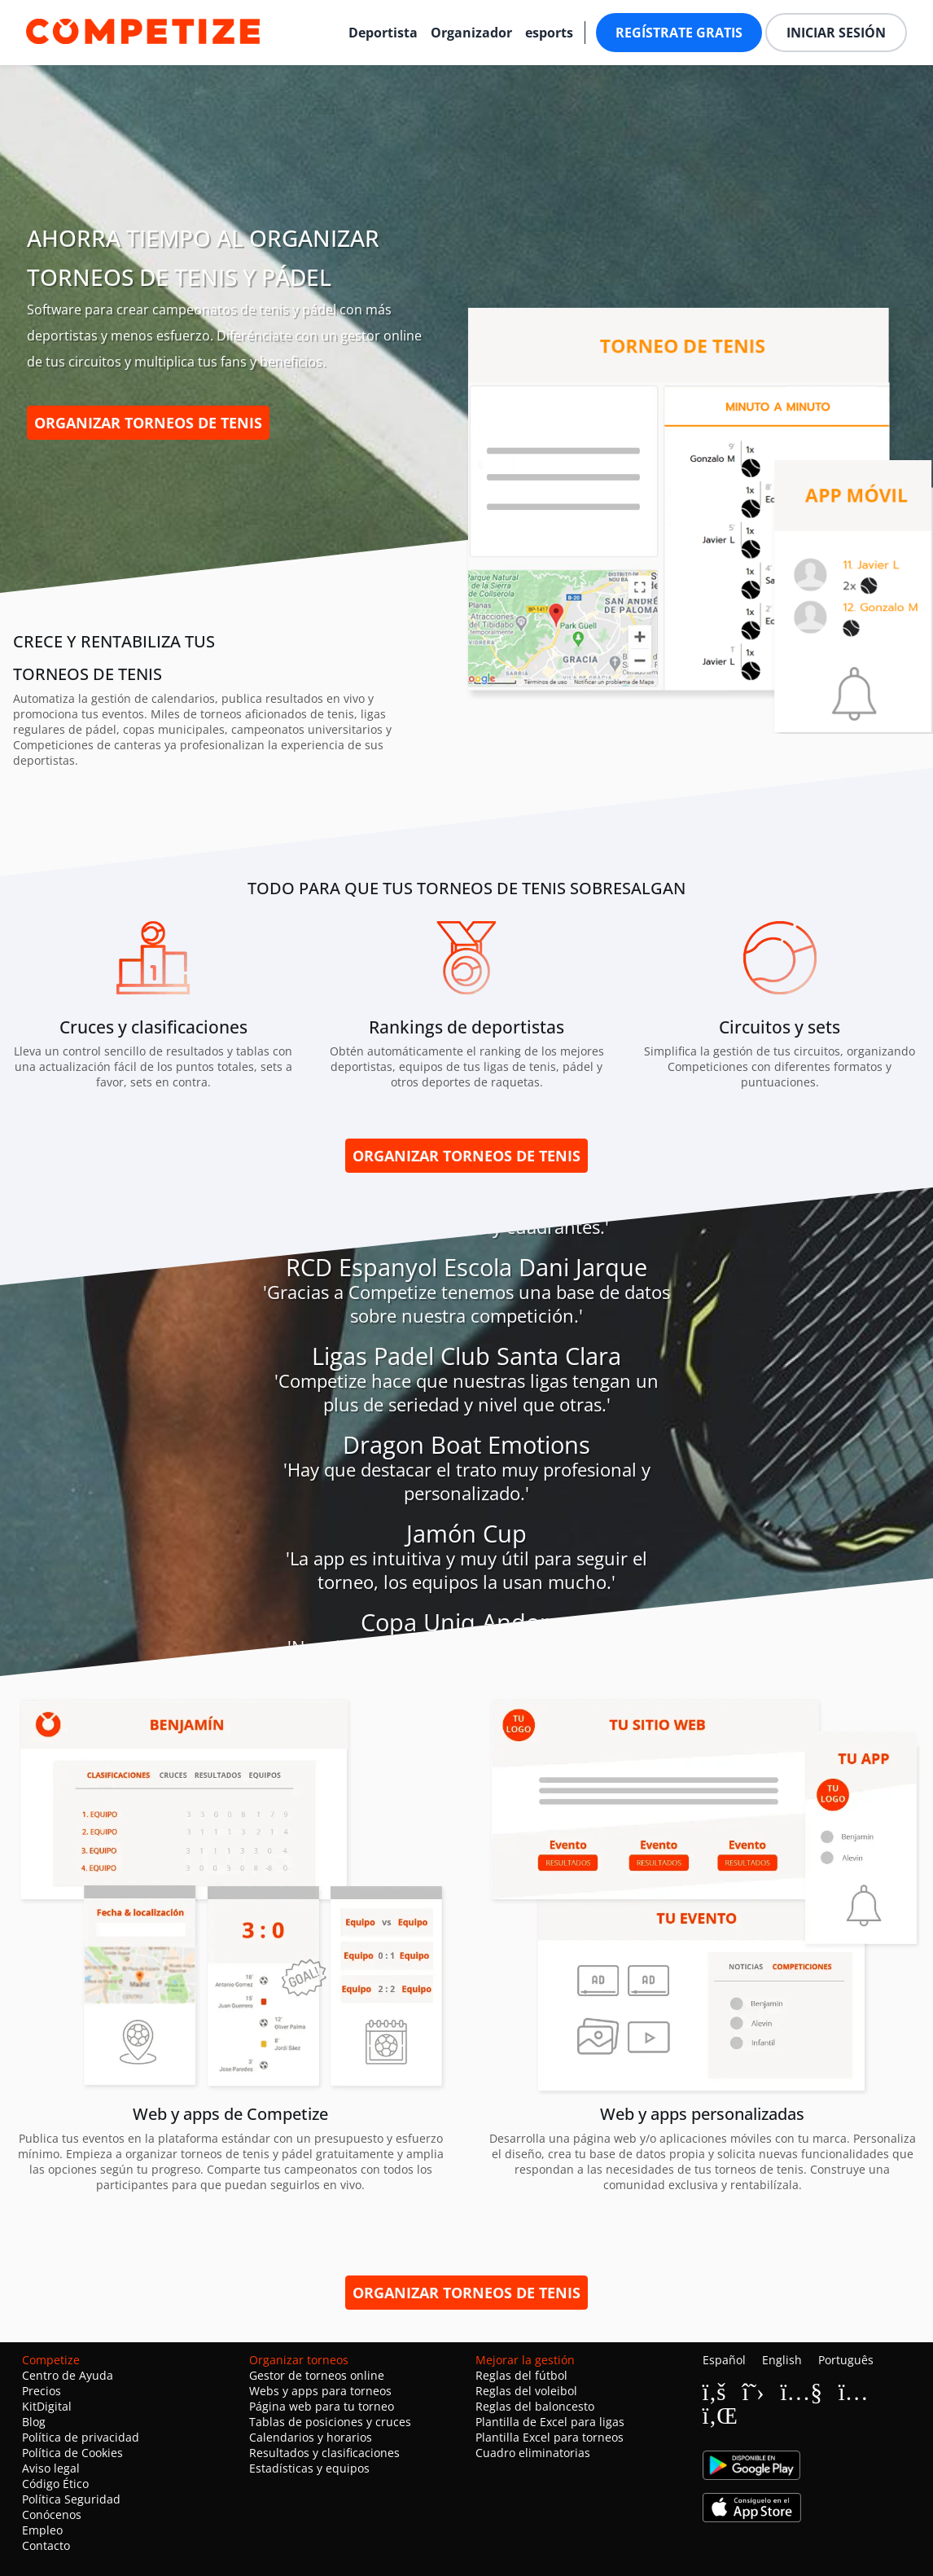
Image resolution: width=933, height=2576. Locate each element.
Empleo (42, 2530)
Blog (34, 2421)
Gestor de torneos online (316, 2375)
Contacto (46, 2545)
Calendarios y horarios (310, 2437)
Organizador (471, 33)
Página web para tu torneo (321, 2406)
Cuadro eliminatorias (532, 2452)
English (782, 2360)
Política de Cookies (72, 2452)
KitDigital (47, 2406)
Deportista (383, 33)
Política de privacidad (80, 2437)
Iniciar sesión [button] (836, 33)
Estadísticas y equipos (309, 2468)
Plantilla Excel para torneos (549, 2437)
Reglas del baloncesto (534, 2406)
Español (724, 2360)
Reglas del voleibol (526, 2390)
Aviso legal (51, 2468)
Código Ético (55, 2483)
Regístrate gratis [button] (678, 33)
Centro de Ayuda (67, 2375)
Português (846, 2360)
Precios (41, 2390)
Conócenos (51, 2514)
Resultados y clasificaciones (324, 2452)
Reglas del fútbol (521, 2375)
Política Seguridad (71, 2499)
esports (549, 33)
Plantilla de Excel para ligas (549, 2421)
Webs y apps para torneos (320, 2390)
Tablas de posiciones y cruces (330, 2421)
